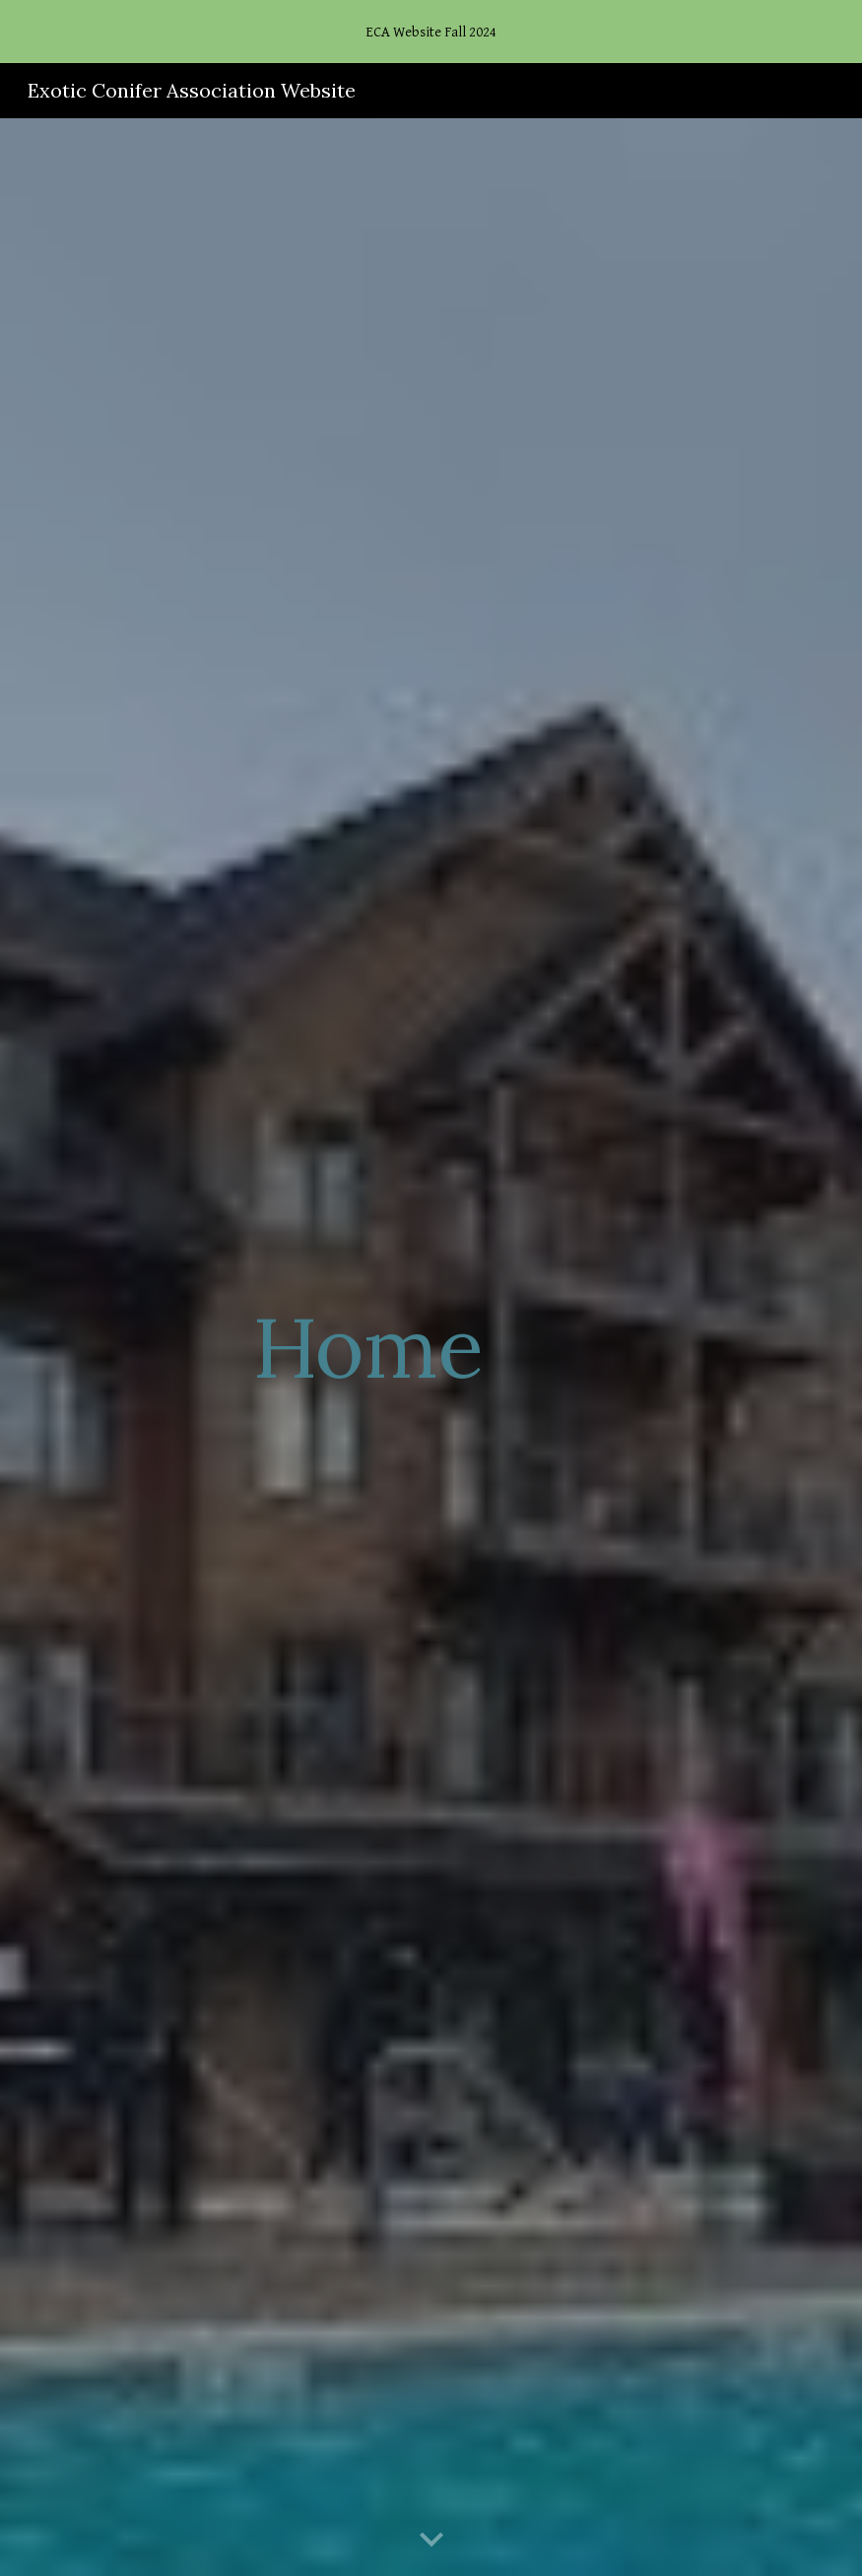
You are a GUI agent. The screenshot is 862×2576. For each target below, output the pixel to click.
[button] (431, 2540)
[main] (367, 1346)
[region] (431, 31)
